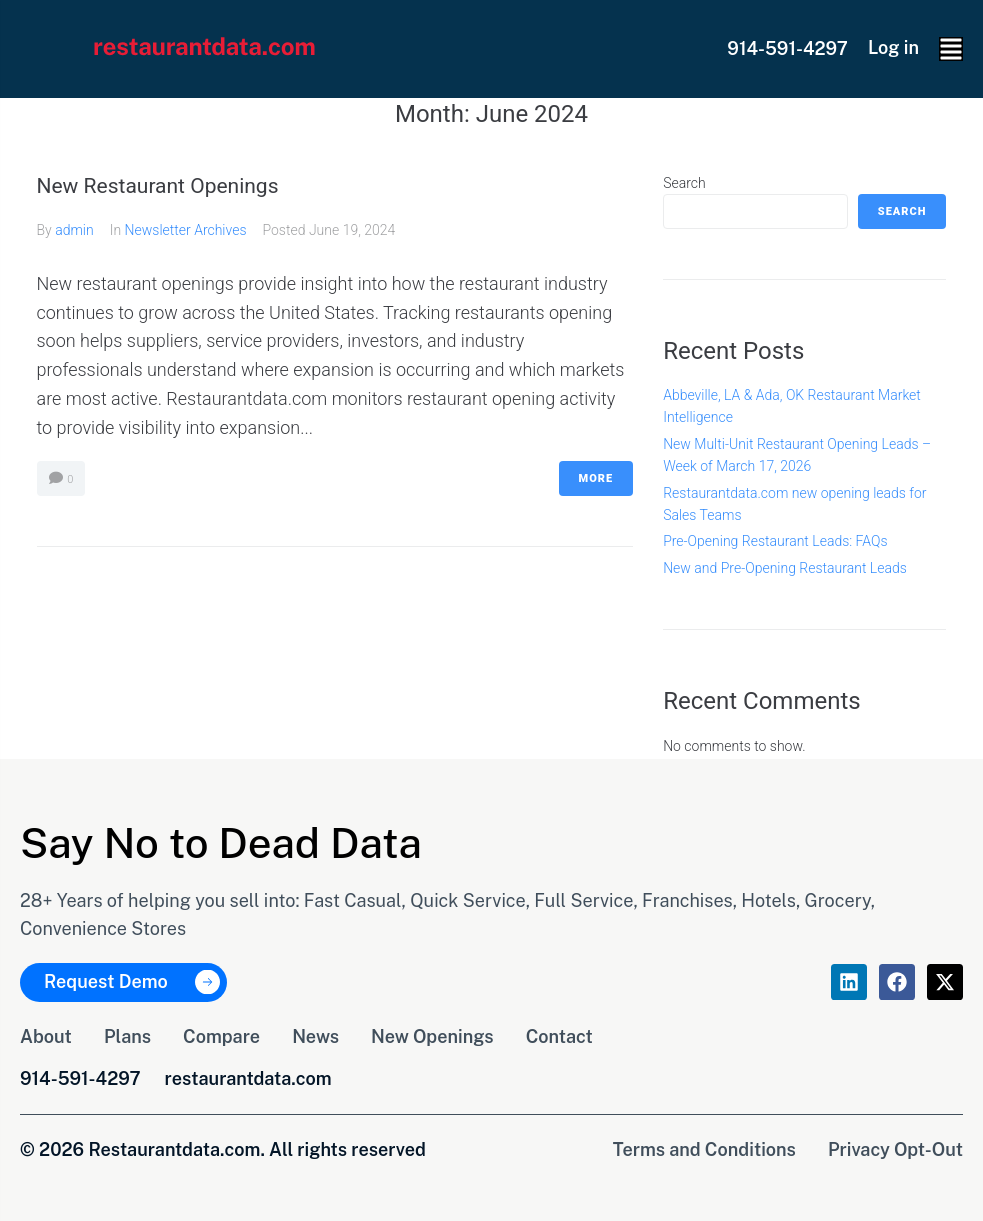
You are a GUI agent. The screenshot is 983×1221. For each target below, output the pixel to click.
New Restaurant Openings (158, 186)
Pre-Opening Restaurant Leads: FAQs (775, 541)
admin (74, 230)
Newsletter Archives (186, 230)
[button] (951, 49)
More (596, 478)
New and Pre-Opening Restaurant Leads (785, 568)
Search (684, 183)
